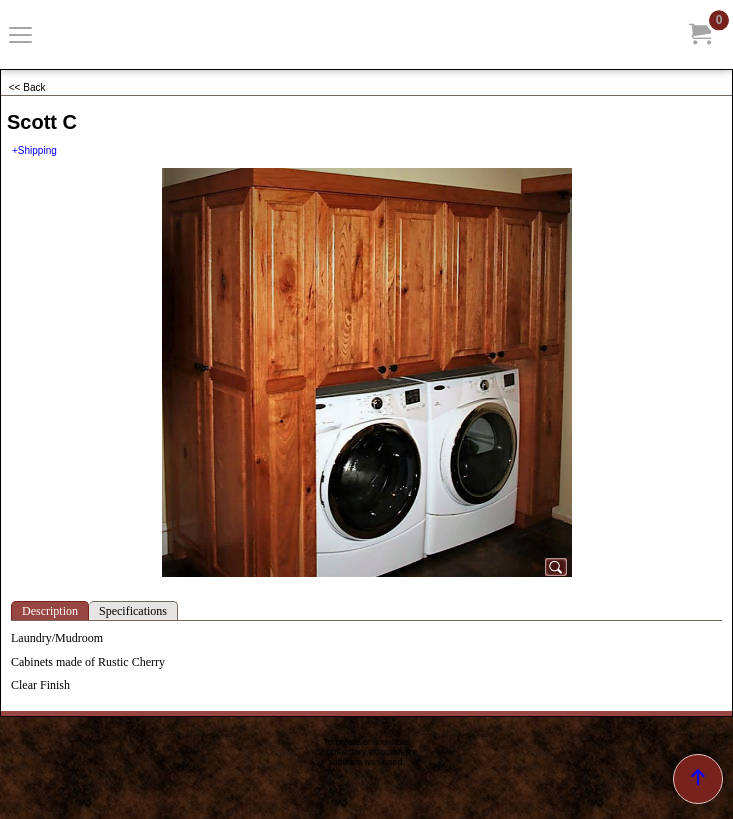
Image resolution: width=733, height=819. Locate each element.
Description (50, 611)
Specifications (133, 611)
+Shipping (34, 150)
